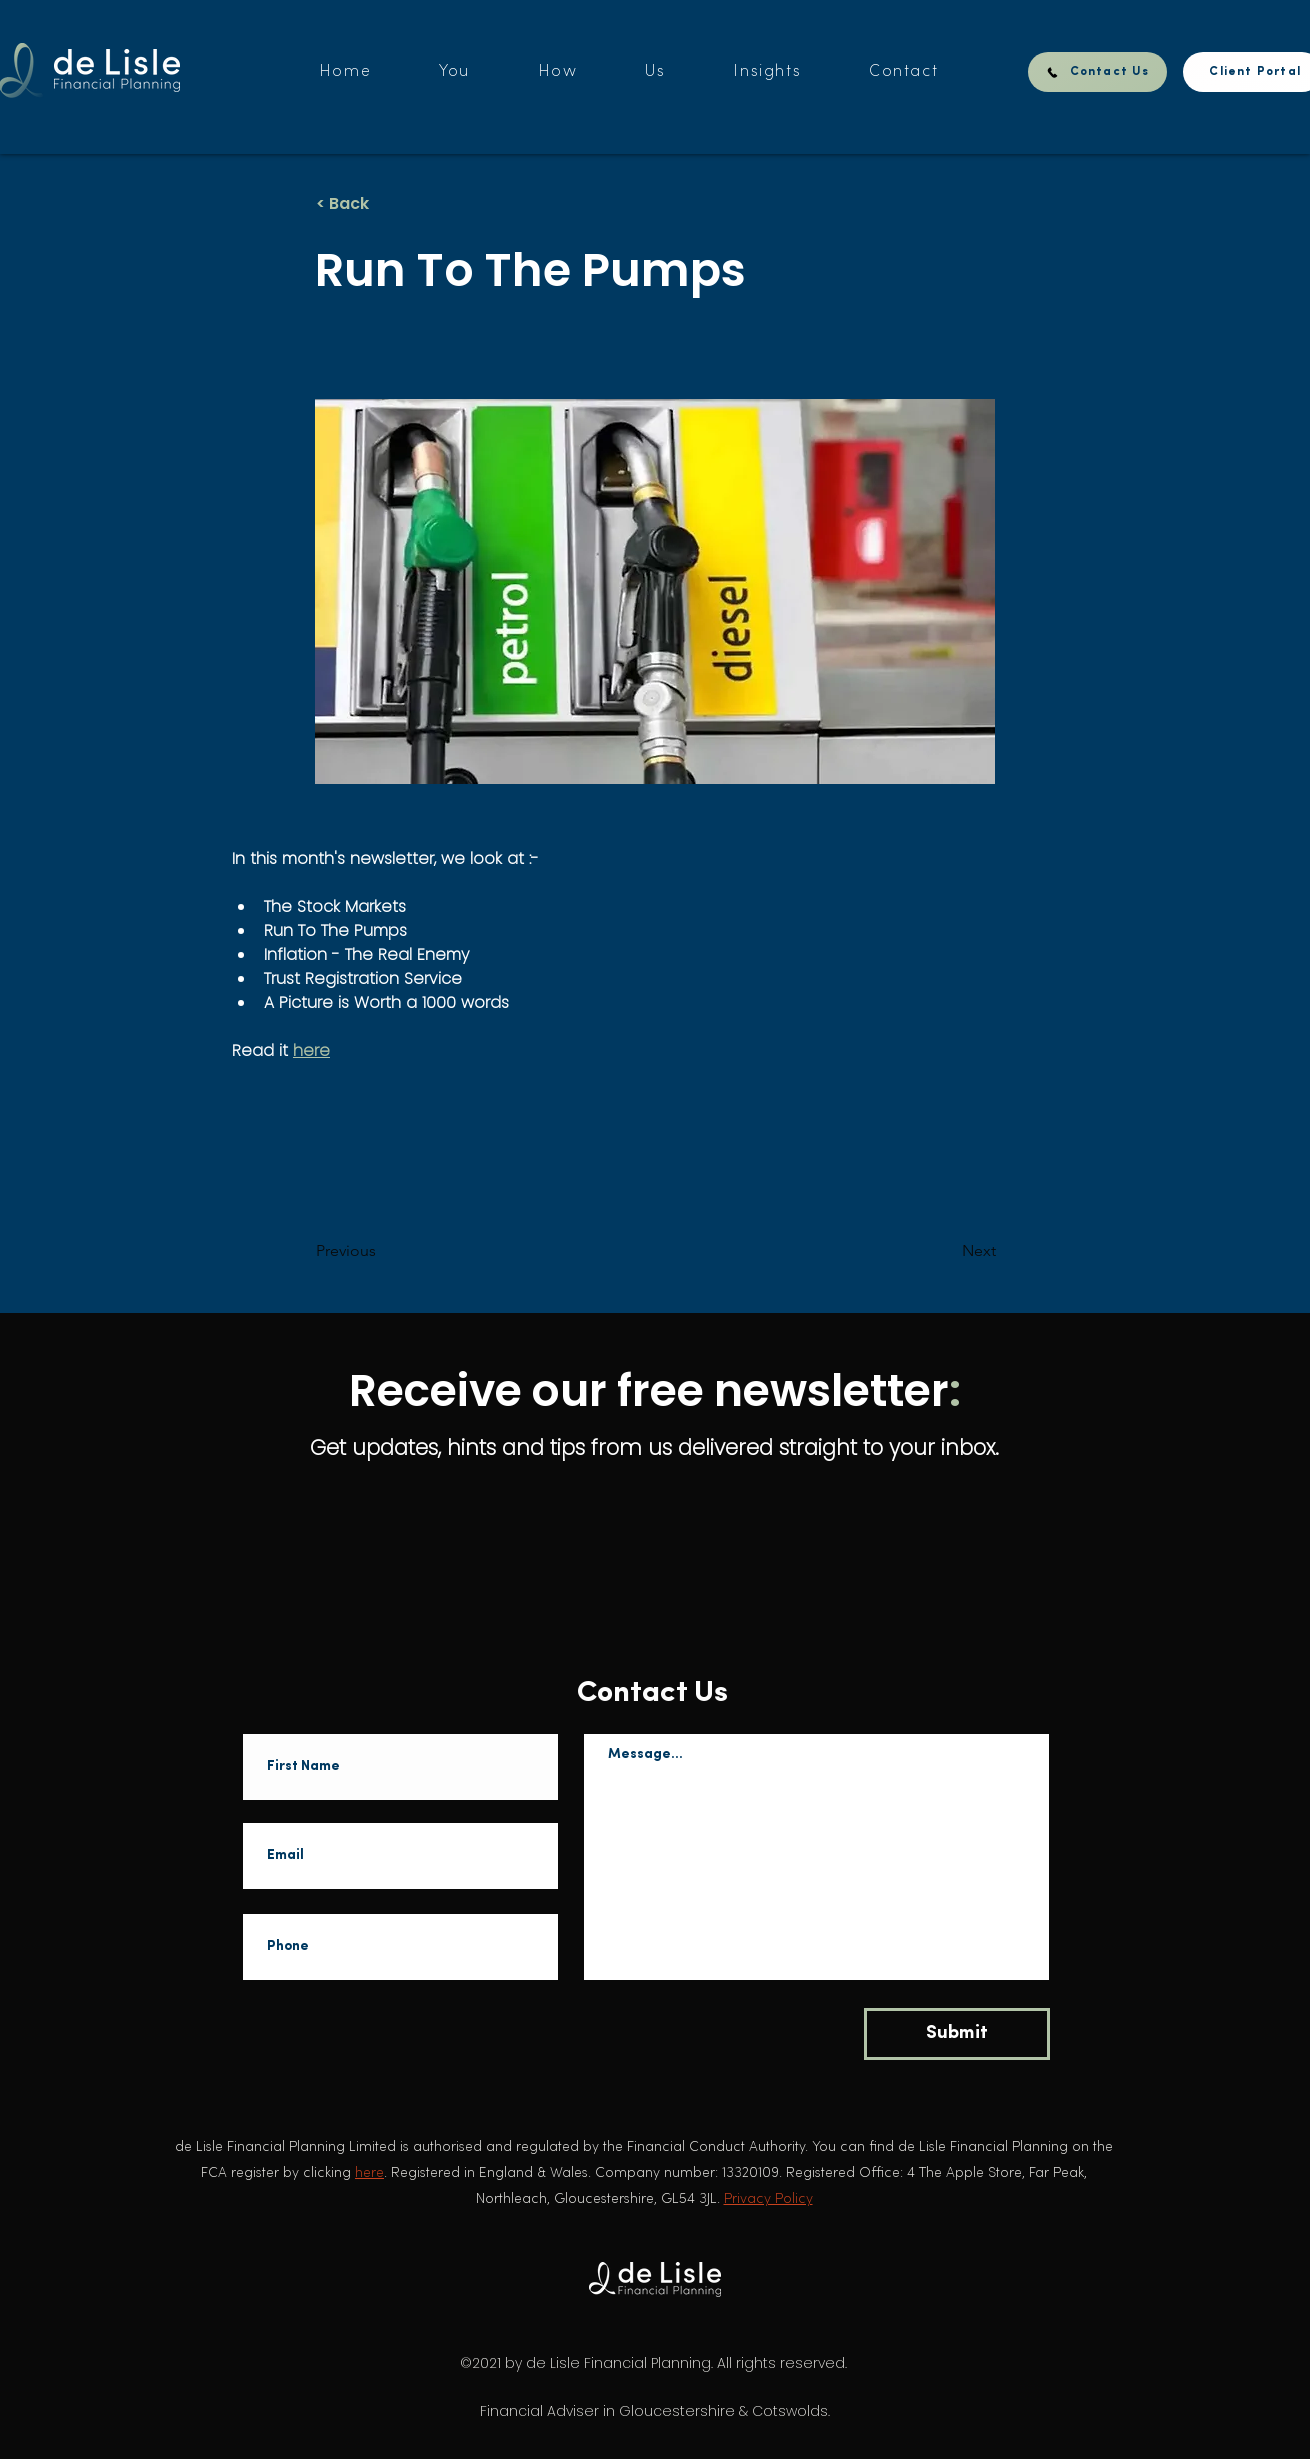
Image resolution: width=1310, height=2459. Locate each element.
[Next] (946, 1251)
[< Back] (382, 204)
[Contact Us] (1097, 72)
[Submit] (957, 2034)
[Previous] (382, 1251)
